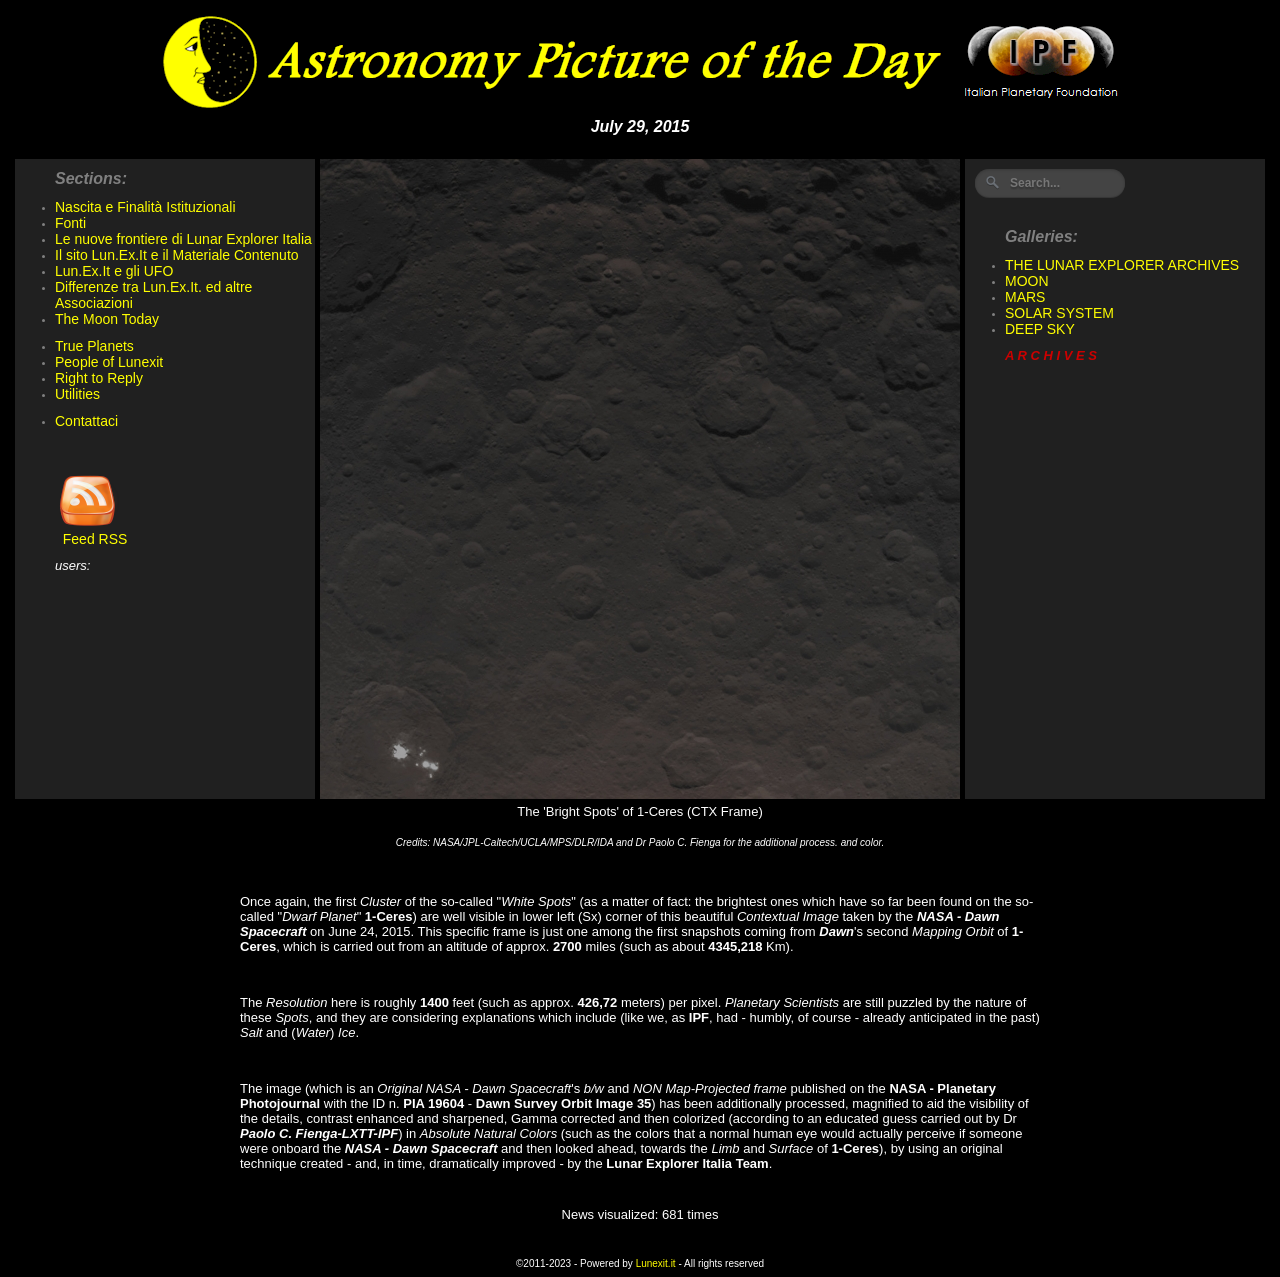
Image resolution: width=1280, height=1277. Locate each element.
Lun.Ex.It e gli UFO (114, 271)
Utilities (77, 394)
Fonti (70, 223)
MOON (1027, 281)
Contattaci (86, 421)
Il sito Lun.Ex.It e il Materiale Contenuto (177, 255)
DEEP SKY (1040, 329)
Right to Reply (99, 378)
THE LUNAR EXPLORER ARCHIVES (1122, 265)
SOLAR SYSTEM (1059, 313)
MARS (1025, 297)
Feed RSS (91, 532)
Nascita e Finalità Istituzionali (145, 207)
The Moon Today (107, 319)
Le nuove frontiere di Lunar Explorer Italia (183, 239)
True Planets (94, 346)
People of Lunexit (109, 362)
